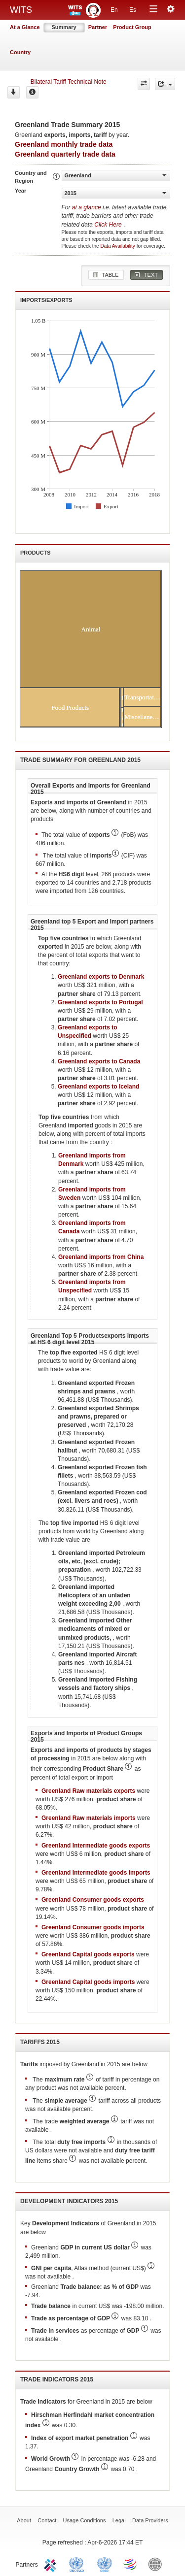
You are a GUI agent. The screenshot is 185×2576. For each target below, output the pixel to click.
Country (20, 52)
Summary (64, 27)
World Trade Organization (131, 2564)
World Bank (157, 2564)
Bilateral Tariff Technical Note (69, 81)
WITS (21, 10)
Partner (98, 27)
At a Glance (25, 27)
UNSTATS (104, 2564)
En (114, 9)
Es (132, 9)
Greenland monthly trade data (63, 144)
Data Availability (118, 246)
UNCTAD (78, 2564)
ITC (52, 2564)
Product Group (132, 27)
